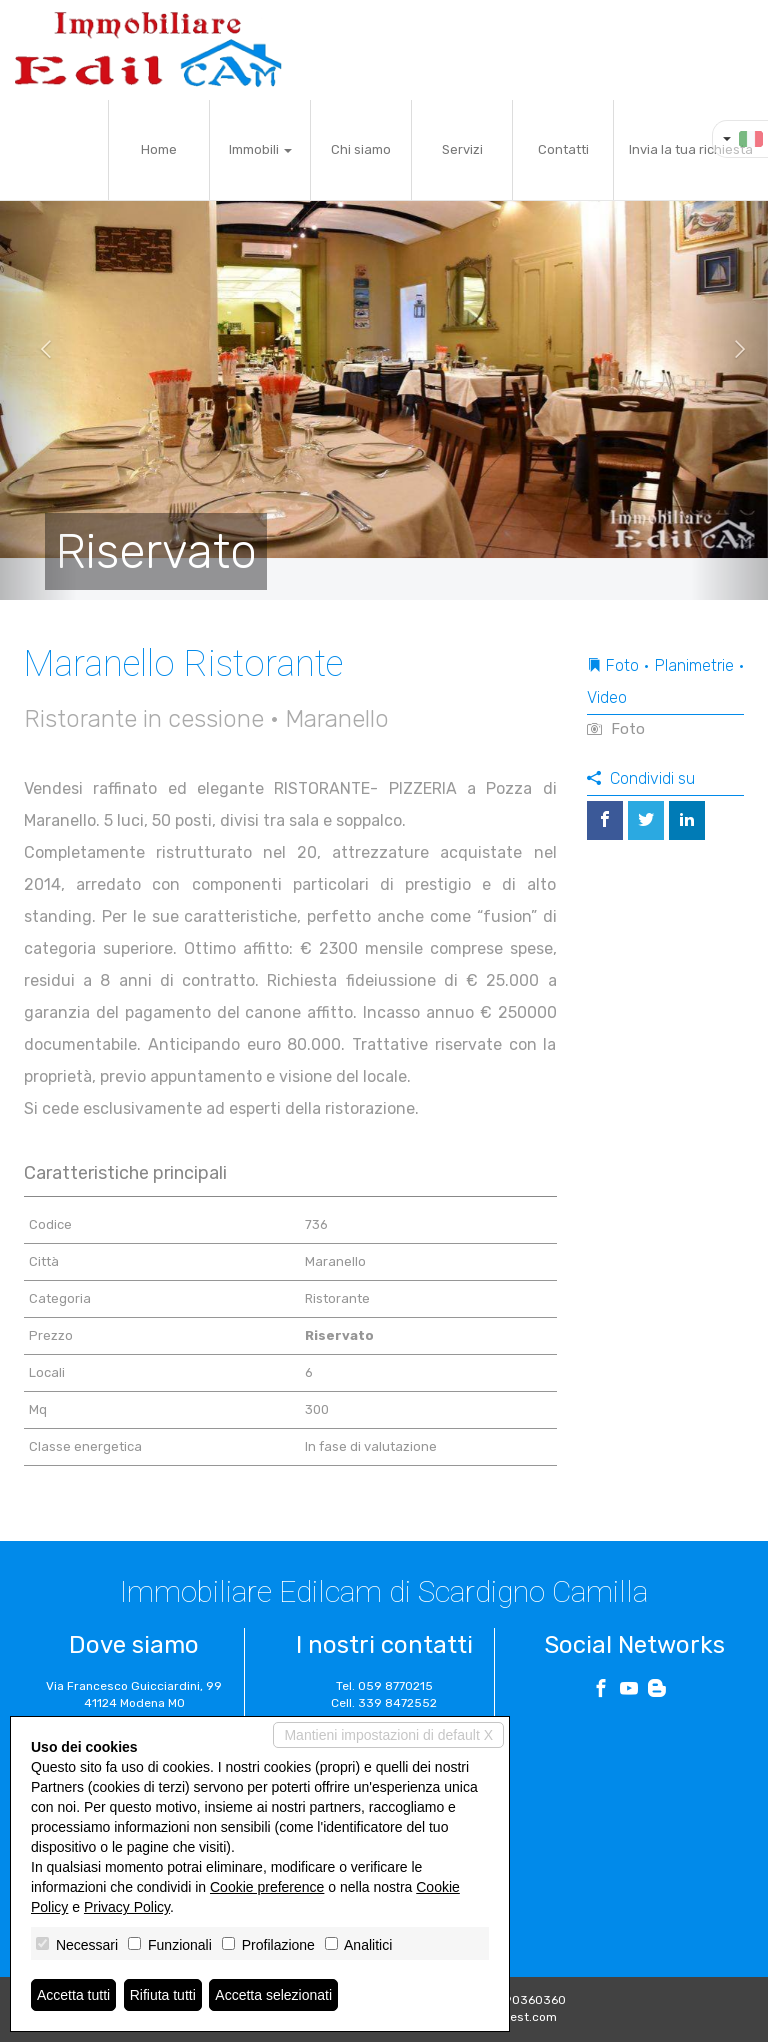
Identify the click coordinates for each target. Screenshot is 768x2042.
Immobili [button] (260, 149)
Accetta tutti (73, 1995)
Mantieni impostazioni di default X (388, 1735)
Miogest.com (520, 2017)
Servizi (462, 149)
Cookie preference (267, 1887)
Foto (616, 729)
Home (159, 149)
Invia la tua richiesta (691, 149)
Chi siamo (361, 149)
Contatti (563, 149)
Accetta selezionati (273, 1995)
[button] (38, 350)
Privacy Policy (127, 1907)
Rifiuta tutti (163, 1995)
